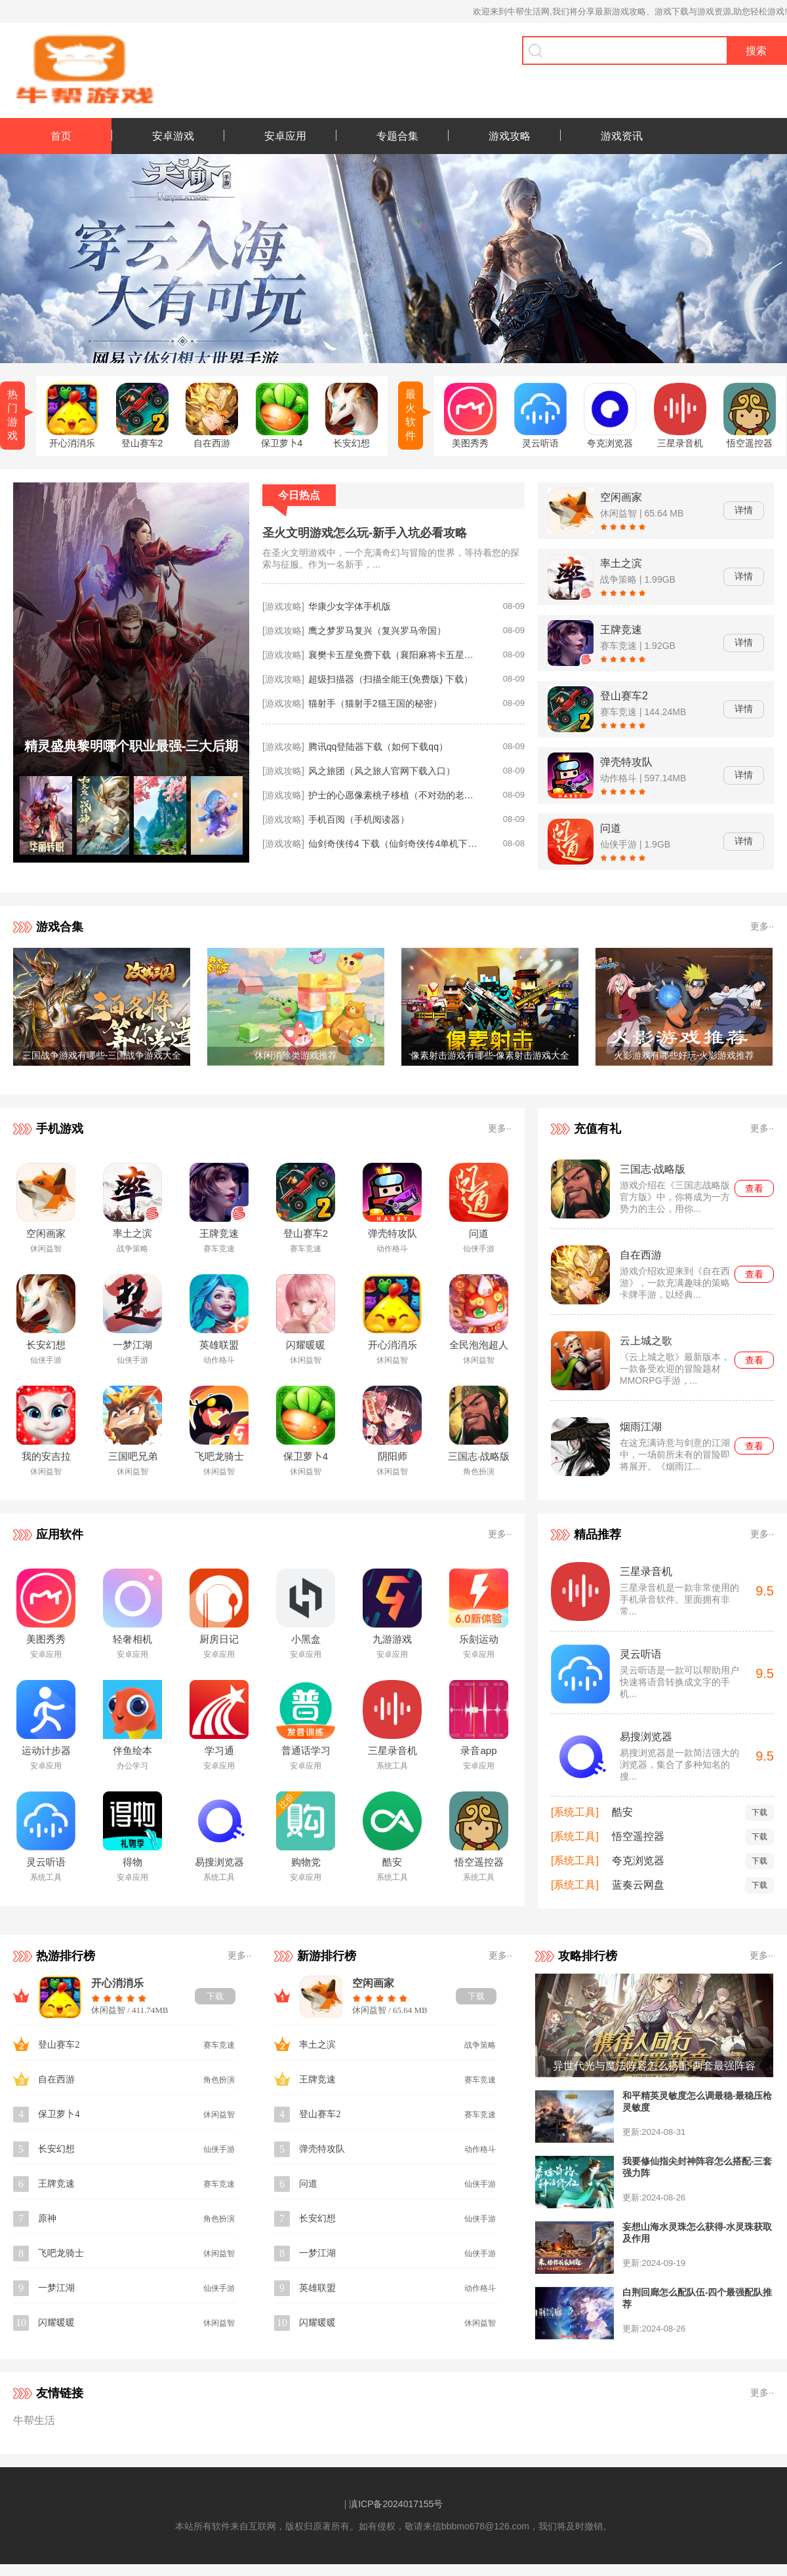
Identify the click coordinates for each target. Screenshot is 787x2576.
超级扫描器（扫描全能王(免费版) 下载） (390, 679)
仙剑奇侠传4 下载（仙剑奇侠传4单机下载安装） (393, 843)
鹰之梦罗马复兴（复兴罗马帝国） (377, 630)
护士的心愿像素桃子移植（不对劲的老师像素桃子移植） (393, 795)
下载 (759, 1812)
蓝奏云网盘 (638, 1884)
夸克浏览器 (638, 1860)
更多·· (762, 926)
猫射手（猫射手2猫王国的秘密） (375, 703)
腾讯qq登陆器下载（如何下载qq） (378, 746)
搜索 (756, 50)
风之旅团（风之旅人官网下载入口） (381, 771)
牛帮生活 (34, 2420)
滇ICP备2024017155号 (396, 2504)
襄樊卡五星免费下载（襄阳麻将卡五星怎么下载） (393, 655)
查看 (754, 1188)
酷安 (622, 1812)
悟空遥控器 (638, 1836)
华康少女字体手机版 (349, 606)
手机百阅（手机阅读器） (358, 819)
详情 (744, 510)
